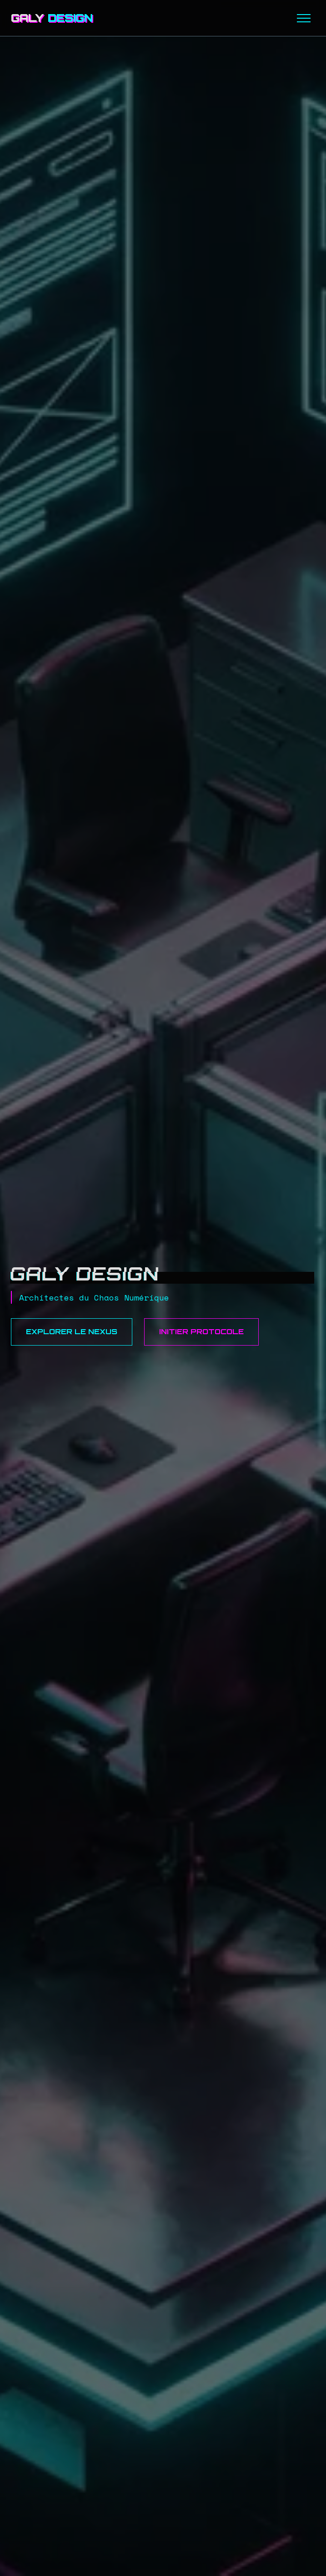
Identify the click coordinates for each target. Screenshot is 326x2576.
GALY (52, 18)
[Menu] (303, 18)
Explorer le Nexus (71, 1331)
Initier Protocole (201, 1331)
